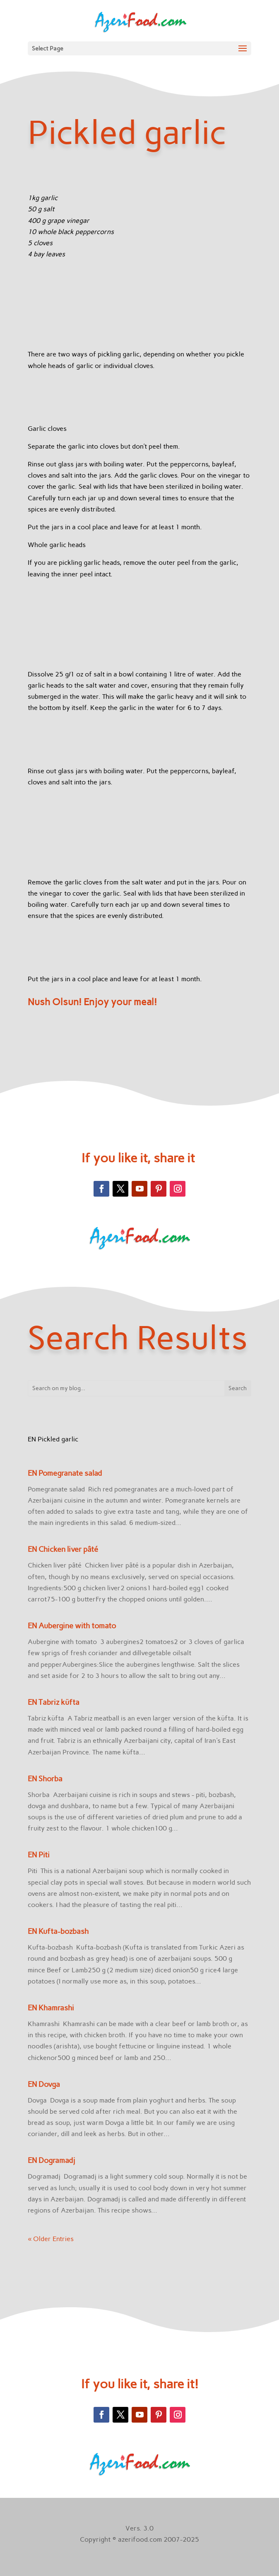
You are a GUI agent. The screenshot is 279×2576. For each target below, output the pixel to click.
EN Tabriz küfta (53, 1702)
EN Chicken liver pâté (63, 1549)
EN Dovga (44, 2084)
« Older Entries (51, 2239)
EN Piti (39, 1854)
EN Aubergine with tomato (72, 1625)
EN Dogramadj (51, 2160)
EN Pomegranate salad (65, 1473)
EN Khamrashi (51, 2007)
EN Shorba (45, 1778)
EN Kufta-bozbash (58, 1931)
